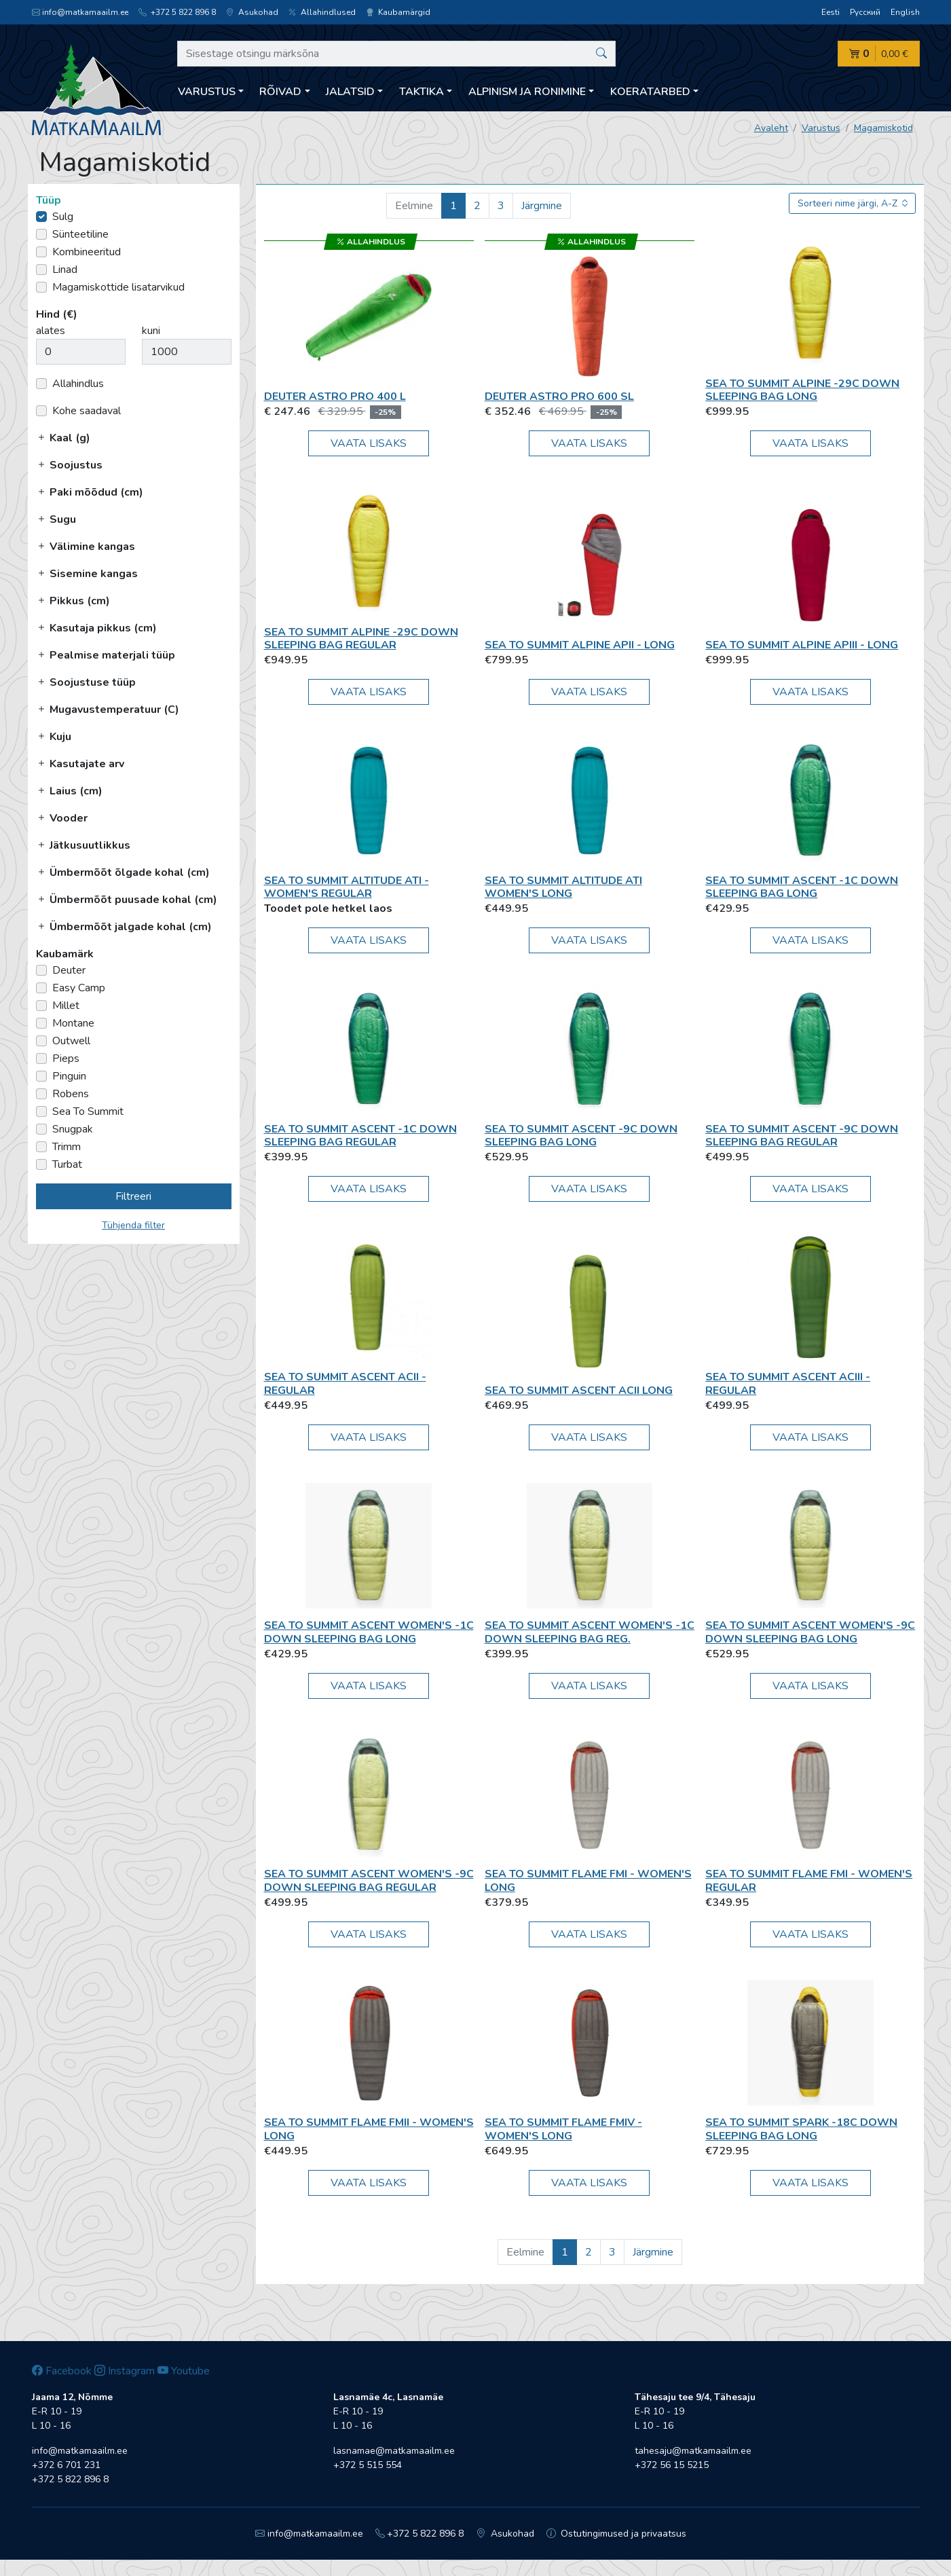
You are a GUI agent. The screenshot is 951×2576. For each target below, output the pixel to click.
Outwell (71, 1040)
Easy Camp (78, 987)
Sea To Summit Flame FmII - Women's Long (369, 2129)
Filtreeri (133, 1196)
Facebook (62, 2370)
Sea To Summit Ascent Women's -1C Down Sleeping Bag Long (369, 1632)
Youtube (183, 2370)
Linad (64, 269)
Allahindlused (322, 12)
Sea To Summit (88, 1111)
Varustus (821, 128)
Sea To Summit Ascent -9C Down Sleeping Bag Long (581, 1135)
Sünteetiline (80, 234)
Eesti (830, 12)
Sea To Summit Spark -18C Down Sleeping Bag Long (801, 2129)
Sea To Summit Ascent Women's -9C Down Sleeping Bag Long (810, 1632)
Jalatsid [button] (350, 91)
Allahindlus (78, 383)
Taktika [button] (421, 91)
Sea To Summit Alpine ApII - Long (580, 645)
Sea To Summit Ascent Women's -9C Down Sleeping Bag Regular (369, 1880)
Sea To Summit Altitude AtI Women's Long (563, 887)
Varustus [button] (207, 91)
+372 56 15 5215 (672, 2465)
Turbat (67, 1164)
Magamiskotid (883, 128)
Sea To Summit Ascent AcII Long (579, 1390)
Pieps (65, 1058)
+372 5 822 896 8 (177, 12)
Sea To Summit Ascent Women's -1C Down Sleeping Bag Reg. (589, 1632)
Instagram (124, 2370)
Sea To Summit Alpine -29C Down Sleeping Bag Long (802, 390)
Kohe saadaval (86, 410)
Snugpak (72, 1129)
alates (50, 330)
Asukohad (252, 12)
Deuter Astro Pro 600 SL (559, 396)
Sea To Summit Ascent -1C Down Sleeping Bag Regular (360, 1135)
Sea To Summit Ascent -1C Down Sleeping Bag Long (801, 887)
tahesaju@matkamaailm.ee (693, 2450)
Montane (73, 1023)
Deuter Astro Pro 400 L (335, 396)
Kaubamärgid (398, 12)
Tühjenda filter (133, 1225)
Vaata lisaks (369, 443)
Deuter (69, 970)
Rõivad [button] (280, 91)
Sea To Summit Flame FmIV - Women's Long (563, 2129)
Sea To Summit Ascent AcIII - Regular (787, 1383)
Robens (70, 1093)
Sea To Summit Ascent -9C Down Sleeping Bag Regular (801, 1135)
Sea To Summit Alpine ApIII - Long (801, 645)
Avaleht (771, 128)
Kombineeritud (86, 251)
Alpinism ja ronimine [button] (527, 91)
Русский (865, 12)
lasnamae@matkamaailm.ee (394, 2450)
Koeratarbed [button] (650, 91)
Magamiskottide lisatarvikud (118, 287)
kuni (151, 330)
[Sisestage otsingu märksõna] (396, 54)
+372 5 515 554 (367, 2465)
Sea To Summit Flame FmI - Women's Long (588, 1880)
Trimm (66, 1146)
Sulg (62, 216)
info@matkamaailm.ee (80, 12)
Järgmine (541, 205)
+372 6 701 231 (66, 2465)
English (905, 12)
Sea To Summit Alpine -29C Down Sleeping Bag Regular (361, 638)
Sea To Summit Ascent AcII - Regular (345, 1383)
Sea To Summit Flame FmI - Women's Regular (808, 1880)
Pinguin (69, 1076)
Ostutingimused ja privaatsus (616, 2533)
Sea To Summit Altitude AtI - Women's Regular (346, 887)
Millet (65, 1005)
